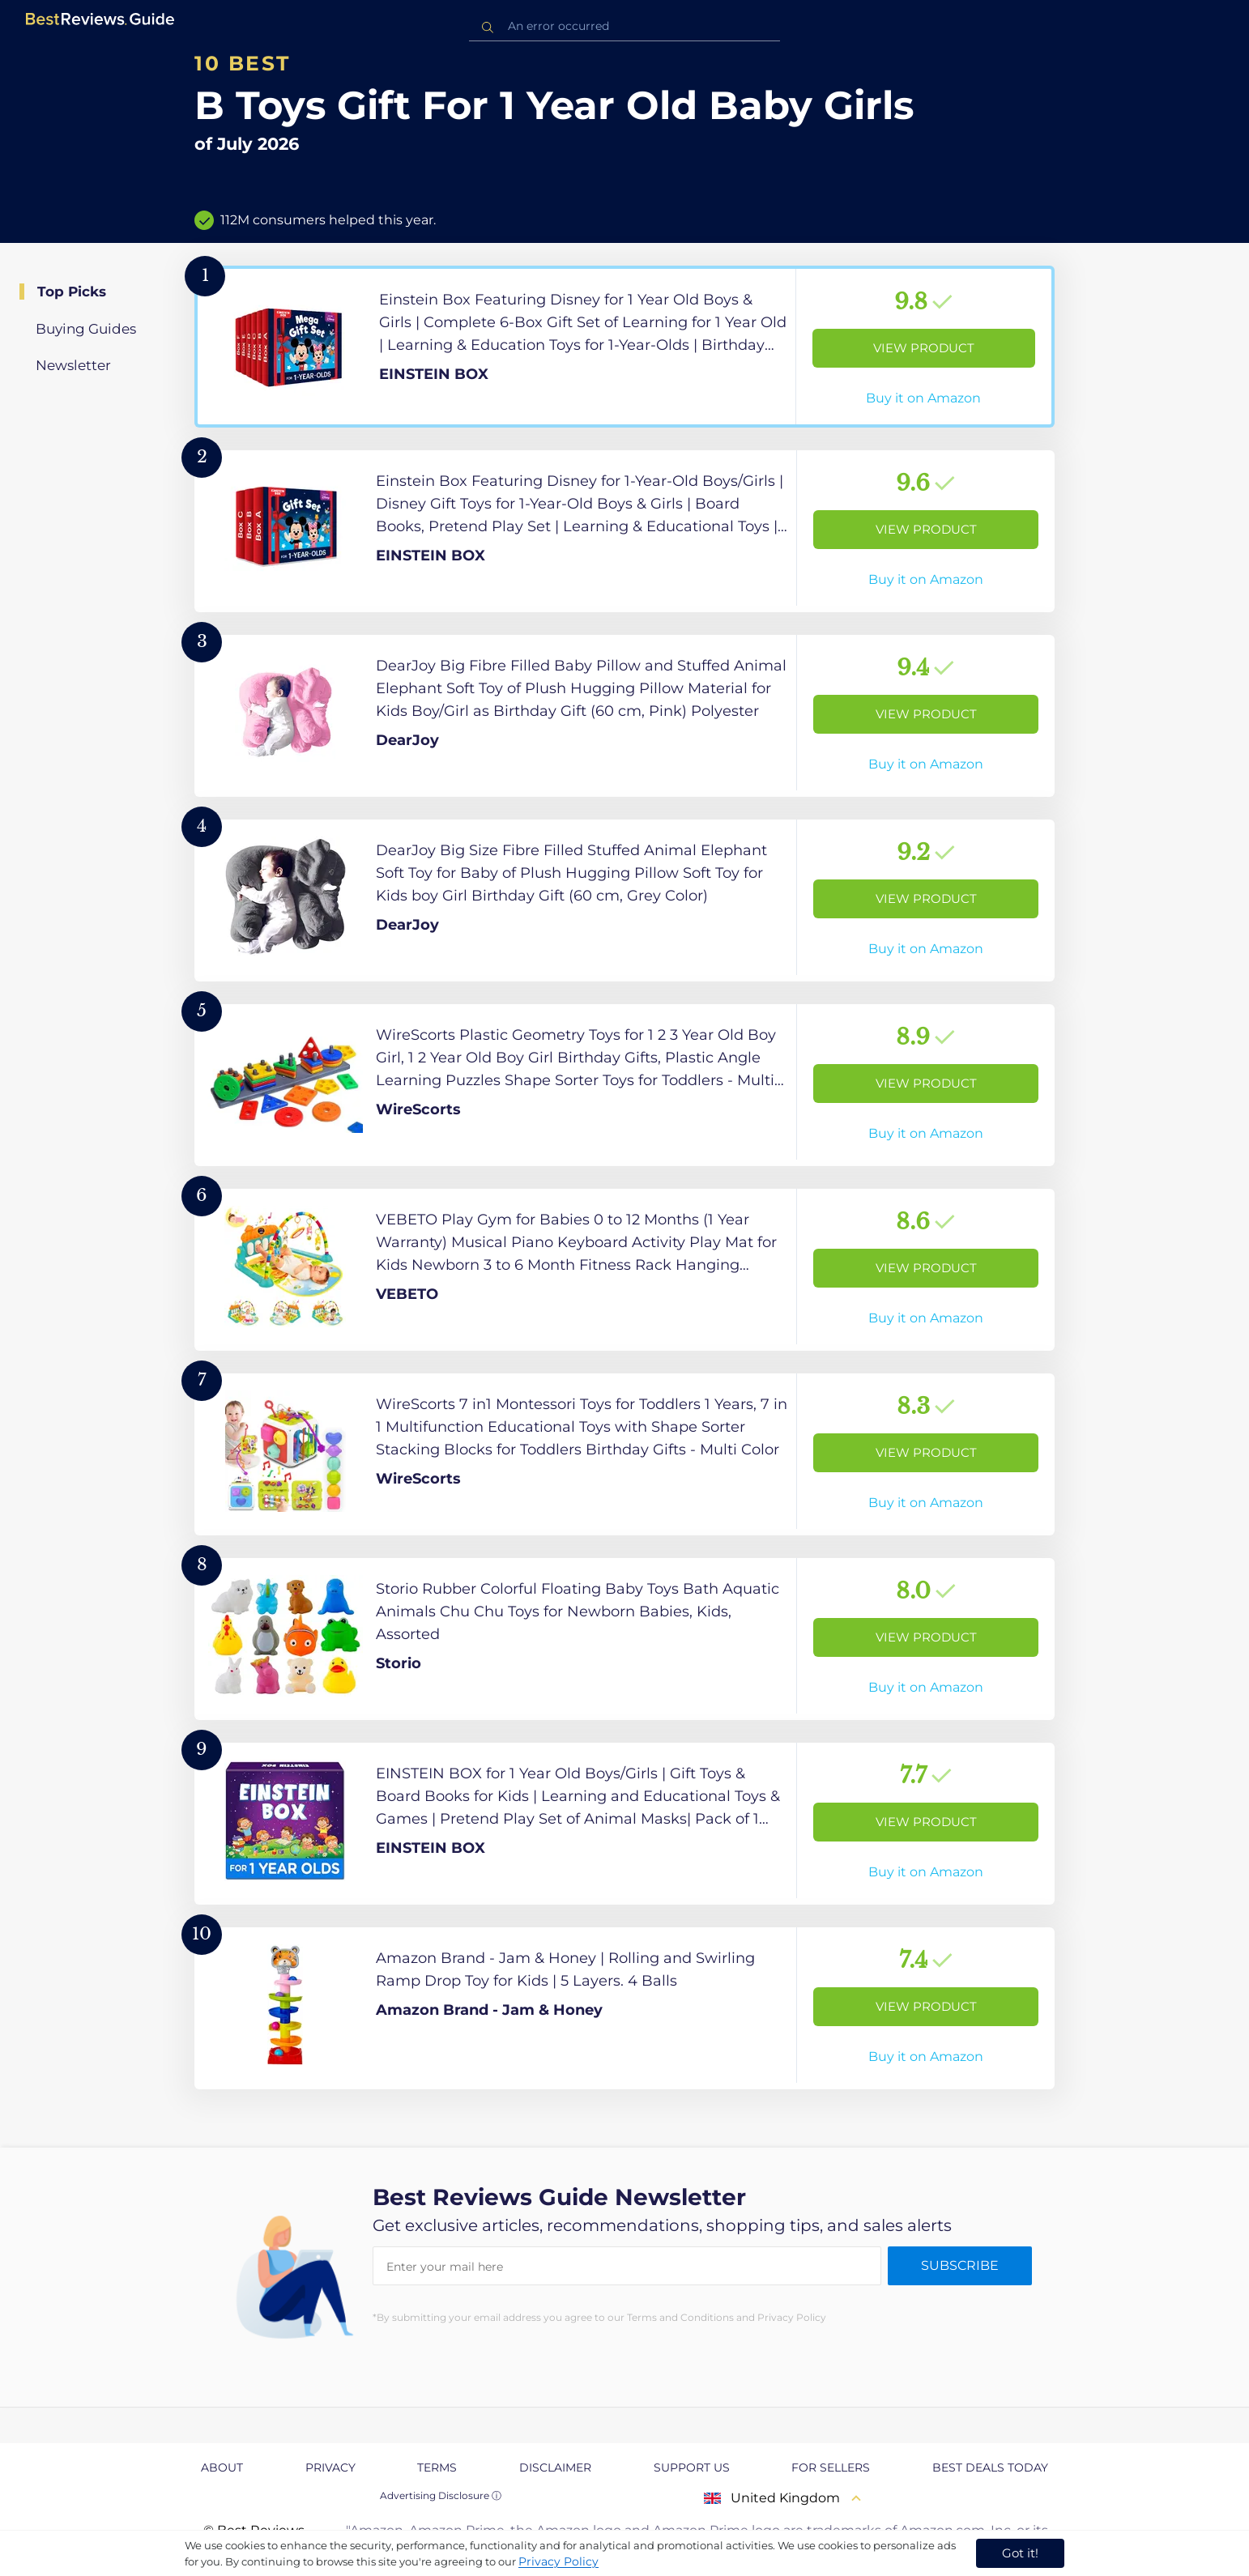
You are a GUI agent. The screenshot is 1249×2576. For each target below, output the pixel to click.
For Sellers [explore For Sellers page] (830, 2467)
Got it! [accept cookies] (1020, 2553)
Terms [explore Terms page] (437, 2467)
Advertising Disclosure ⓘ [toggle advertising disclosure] (440, 2495)
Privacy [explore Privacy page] (330, 2467)
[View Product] (624, 347)
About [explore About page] (222, 2467)
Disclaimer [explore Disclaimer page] (555, 2467)
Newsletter (73, 365)
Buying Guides (86, 329)
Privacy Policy (558, 2561)
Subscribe (960, 2265)
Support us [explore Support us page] (692, 2467)
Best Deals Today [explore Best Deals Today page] (990, 2467)
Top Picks (71, 291)
